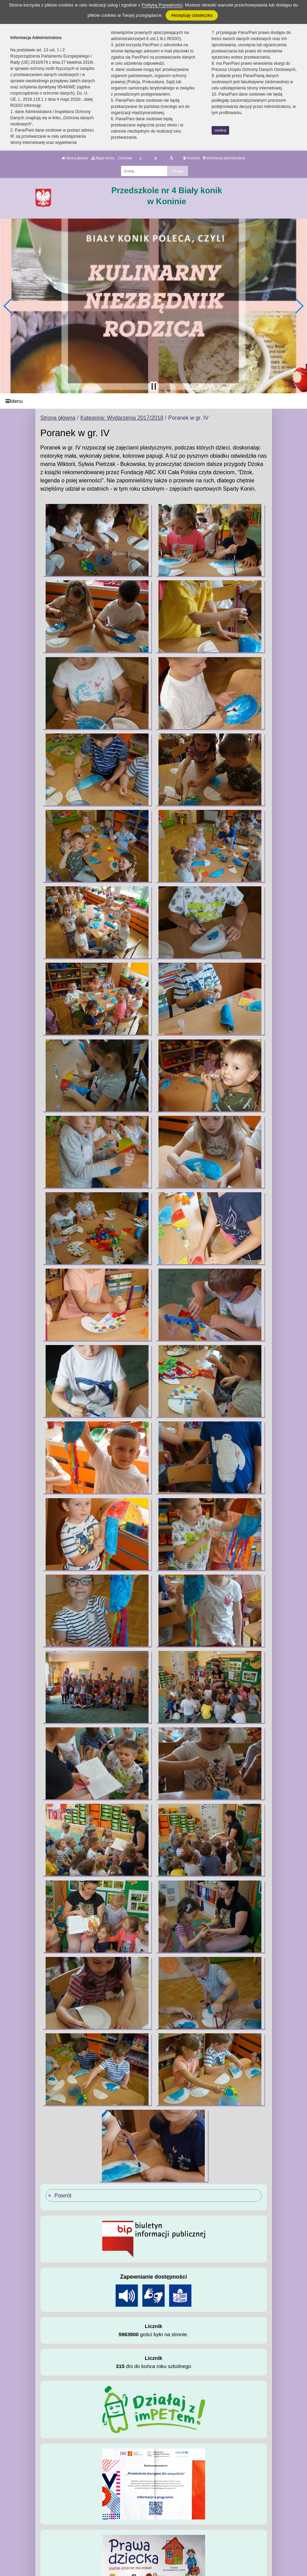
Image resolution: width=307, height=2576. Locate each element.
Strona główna (75, 158)
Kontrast (191, 158)
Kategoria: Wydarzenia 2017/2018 (121, 418)
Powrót (63, 2195)
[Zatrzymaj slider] (154, 386)
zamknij (220, 130)
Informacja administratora (224, 158)
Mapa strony (103, 158)
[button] (8, 305)
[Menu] (153, 401)
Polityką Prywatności (162, 5)
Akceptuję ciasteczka (191, 15)
